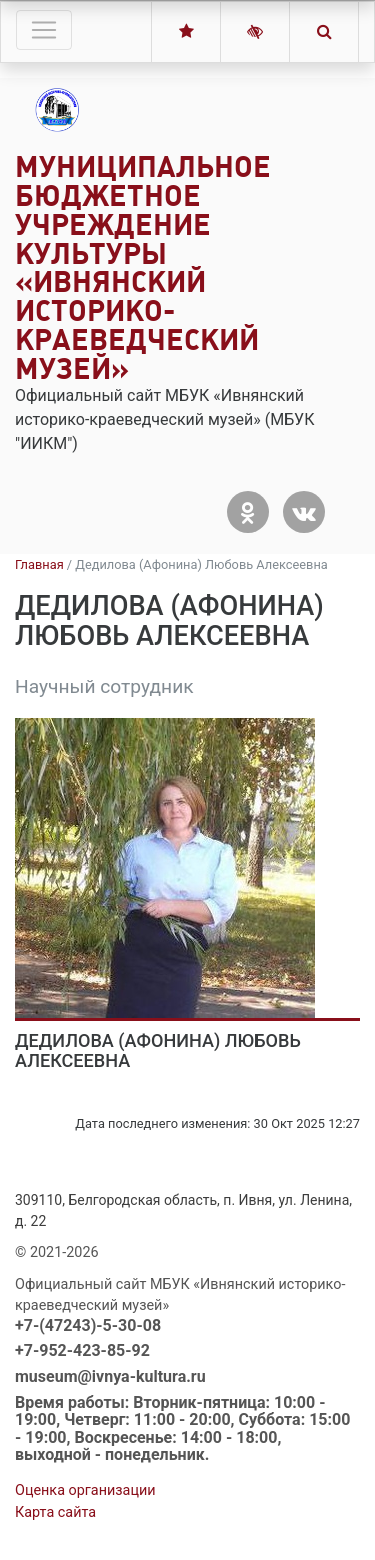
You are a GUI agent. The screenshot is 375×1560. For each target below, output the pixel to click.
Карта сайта (55, 1512)
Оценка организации (85, 1490)
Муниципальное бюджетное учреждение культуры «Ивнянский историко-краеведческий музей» (143, 267)
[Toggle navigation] (44, 30)
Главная (39, 564)
